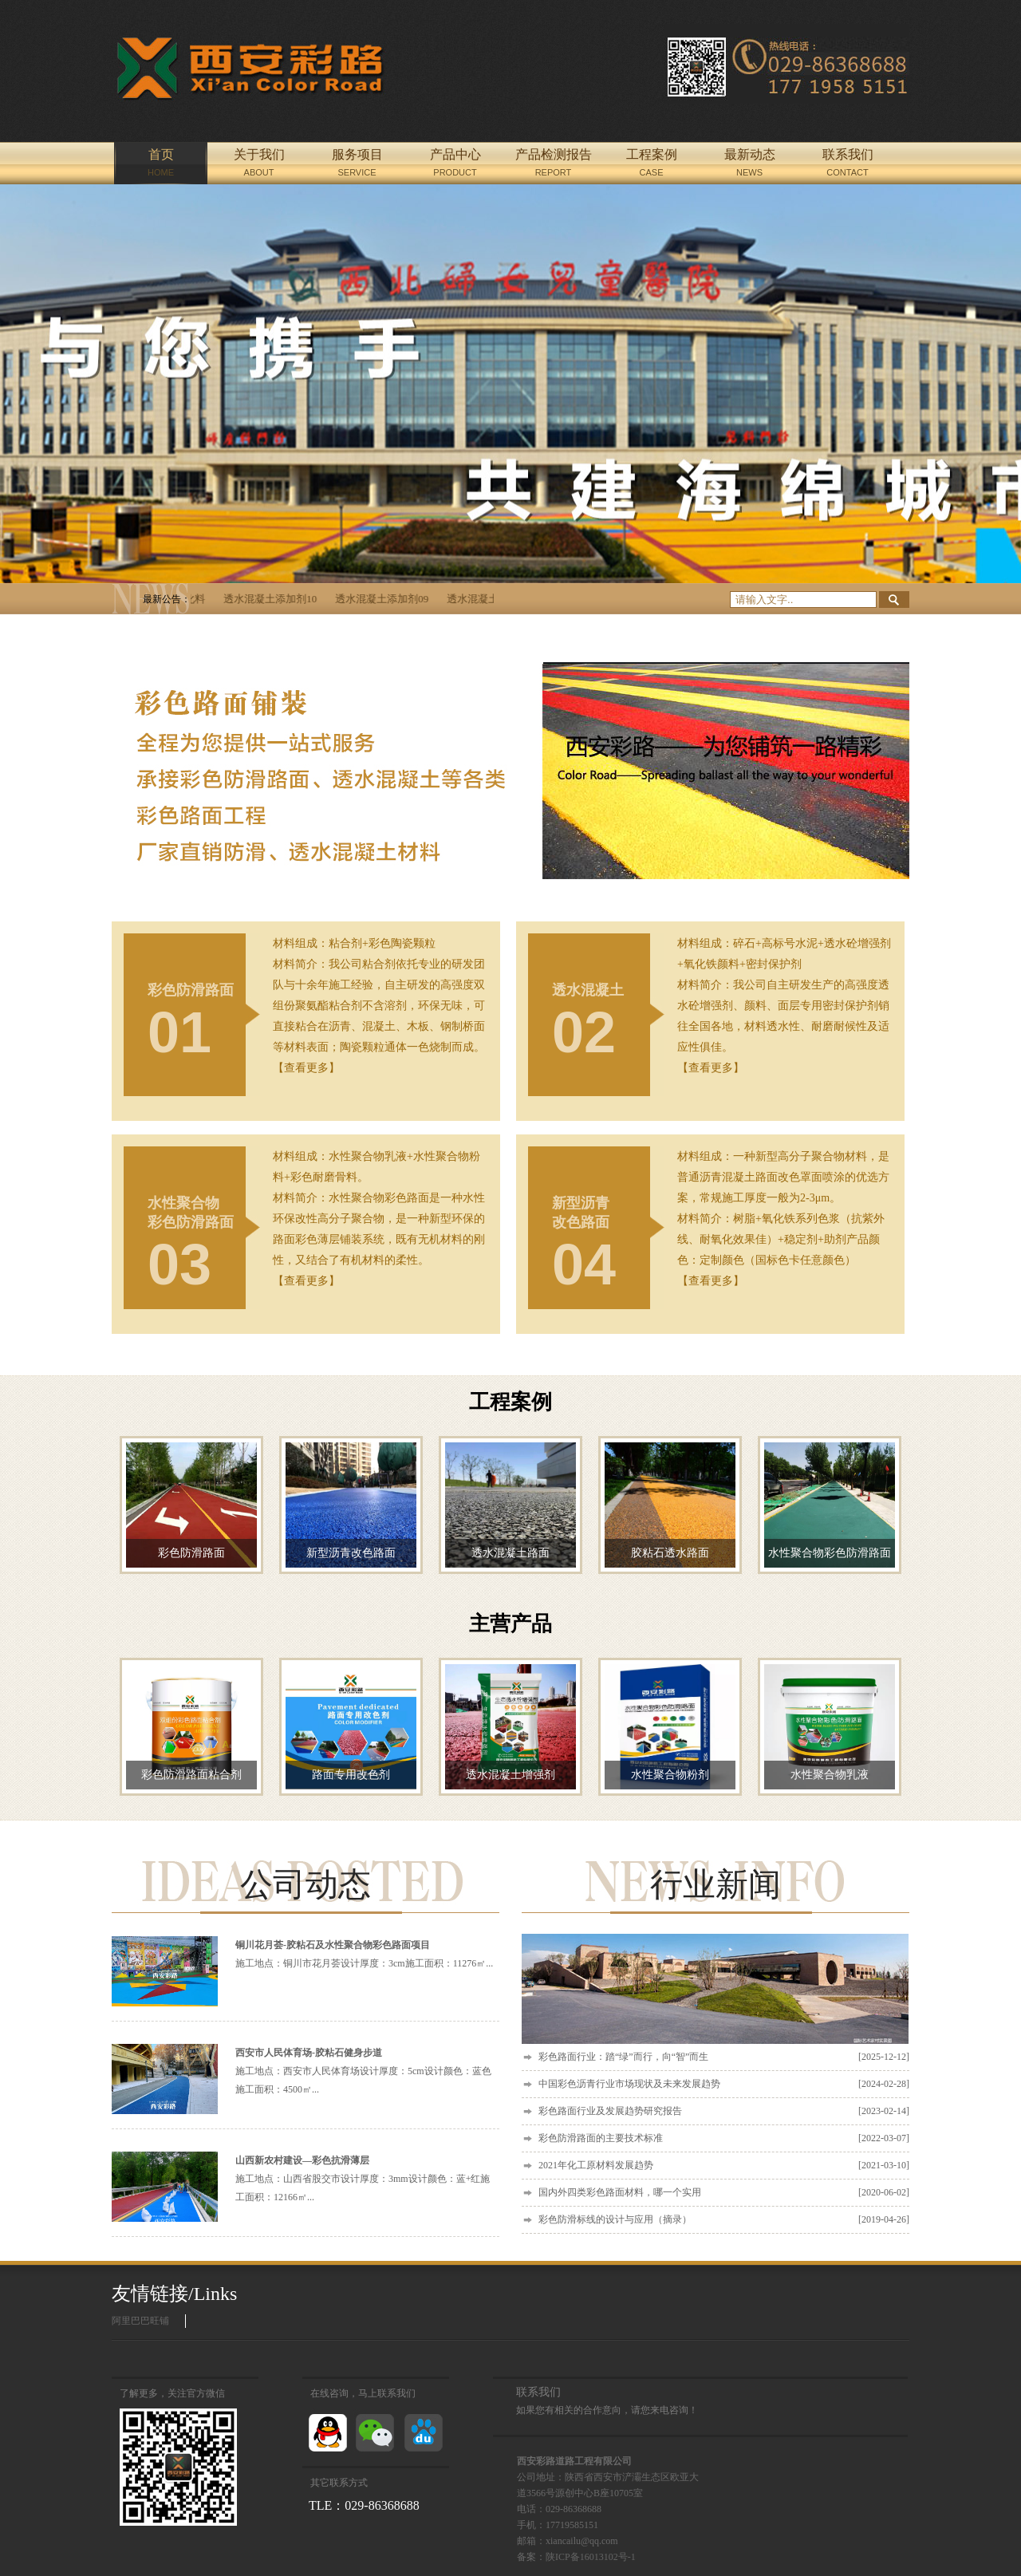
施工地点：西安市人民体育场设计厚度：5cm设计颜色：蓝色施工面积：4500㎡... (363, 2071)
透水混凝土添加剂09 (389, 599)
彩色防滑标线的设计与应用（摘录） (723, 2220)
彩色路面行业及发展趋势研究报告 (723, 2111)
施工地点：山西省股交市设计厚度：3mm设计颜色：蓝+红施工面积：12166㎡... (362, 2179)
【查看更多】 (306, 1068)
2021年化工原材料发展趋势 (723, 2165)
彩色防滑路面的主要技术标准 (723, 2138)
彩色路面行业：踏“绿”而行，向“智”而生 (723, 2057)
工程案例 (510, 1402)
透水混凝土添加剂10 (278, 599)
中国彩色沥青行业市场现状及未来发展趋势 (723, 2084)
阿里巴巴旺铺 (140, 2320)
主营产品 (510, 1623)
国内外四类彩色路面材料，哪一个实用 (723, 2193)
